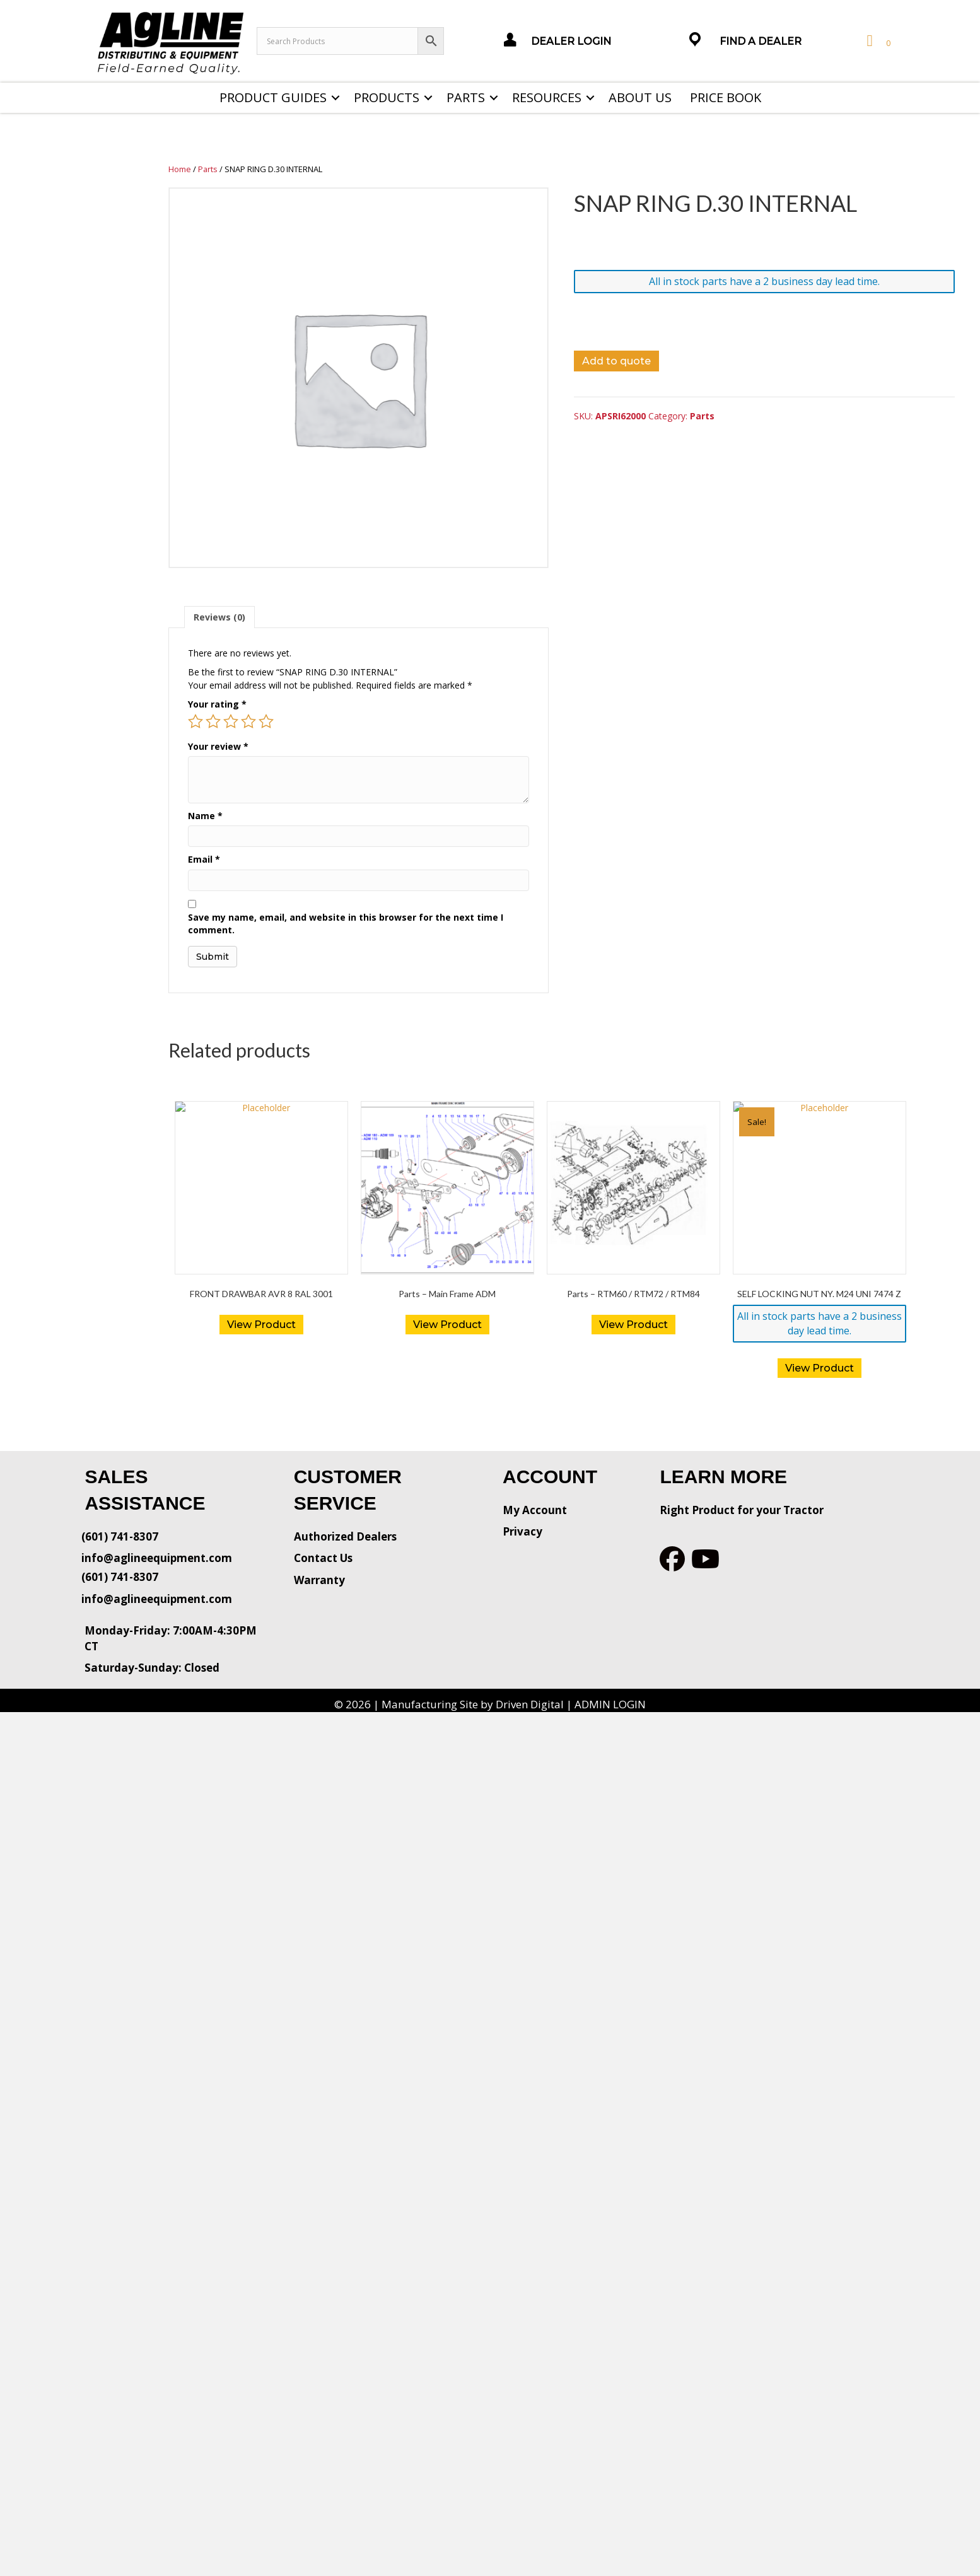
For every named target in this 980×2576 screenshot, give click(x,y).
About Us (640, 97)
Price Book (725, 97)
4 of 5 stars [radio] (248, 721)
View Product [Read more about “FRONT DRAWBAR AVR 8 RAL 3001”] (261, 1325)
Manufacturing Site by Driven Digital (473, 1704)
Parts (465, 97)
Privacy (522, 1531)
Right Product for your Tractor (742, 1510)
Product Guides (273, 97)
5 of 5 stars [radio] (266, 721)
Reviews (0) (219, 617)
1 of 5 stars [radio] (195, 721)
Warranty (319, 1580)
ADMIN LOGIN (610, 1704)
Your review (218, 746)
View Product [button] (819, 1368)
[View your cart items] (877, 41)
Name (205, 816)
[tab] (219, 617)
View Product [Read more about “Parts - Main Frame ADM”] (447, 1325)
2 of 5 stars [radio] (213, 721)
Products (386, 97)
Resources (546, 97)
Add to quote (616, 361)
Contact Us (323, 1558)
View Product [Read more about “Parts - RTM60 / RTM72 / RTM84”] (633, 1325)
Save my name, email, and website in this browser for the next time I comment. (345, 923)
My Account (535, 1510)
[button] (335, 98)
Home (179, 169)
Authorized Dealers (345, 1536)
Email (204, 859)
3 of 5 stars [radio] (230, 721)
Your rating (217, 704)
